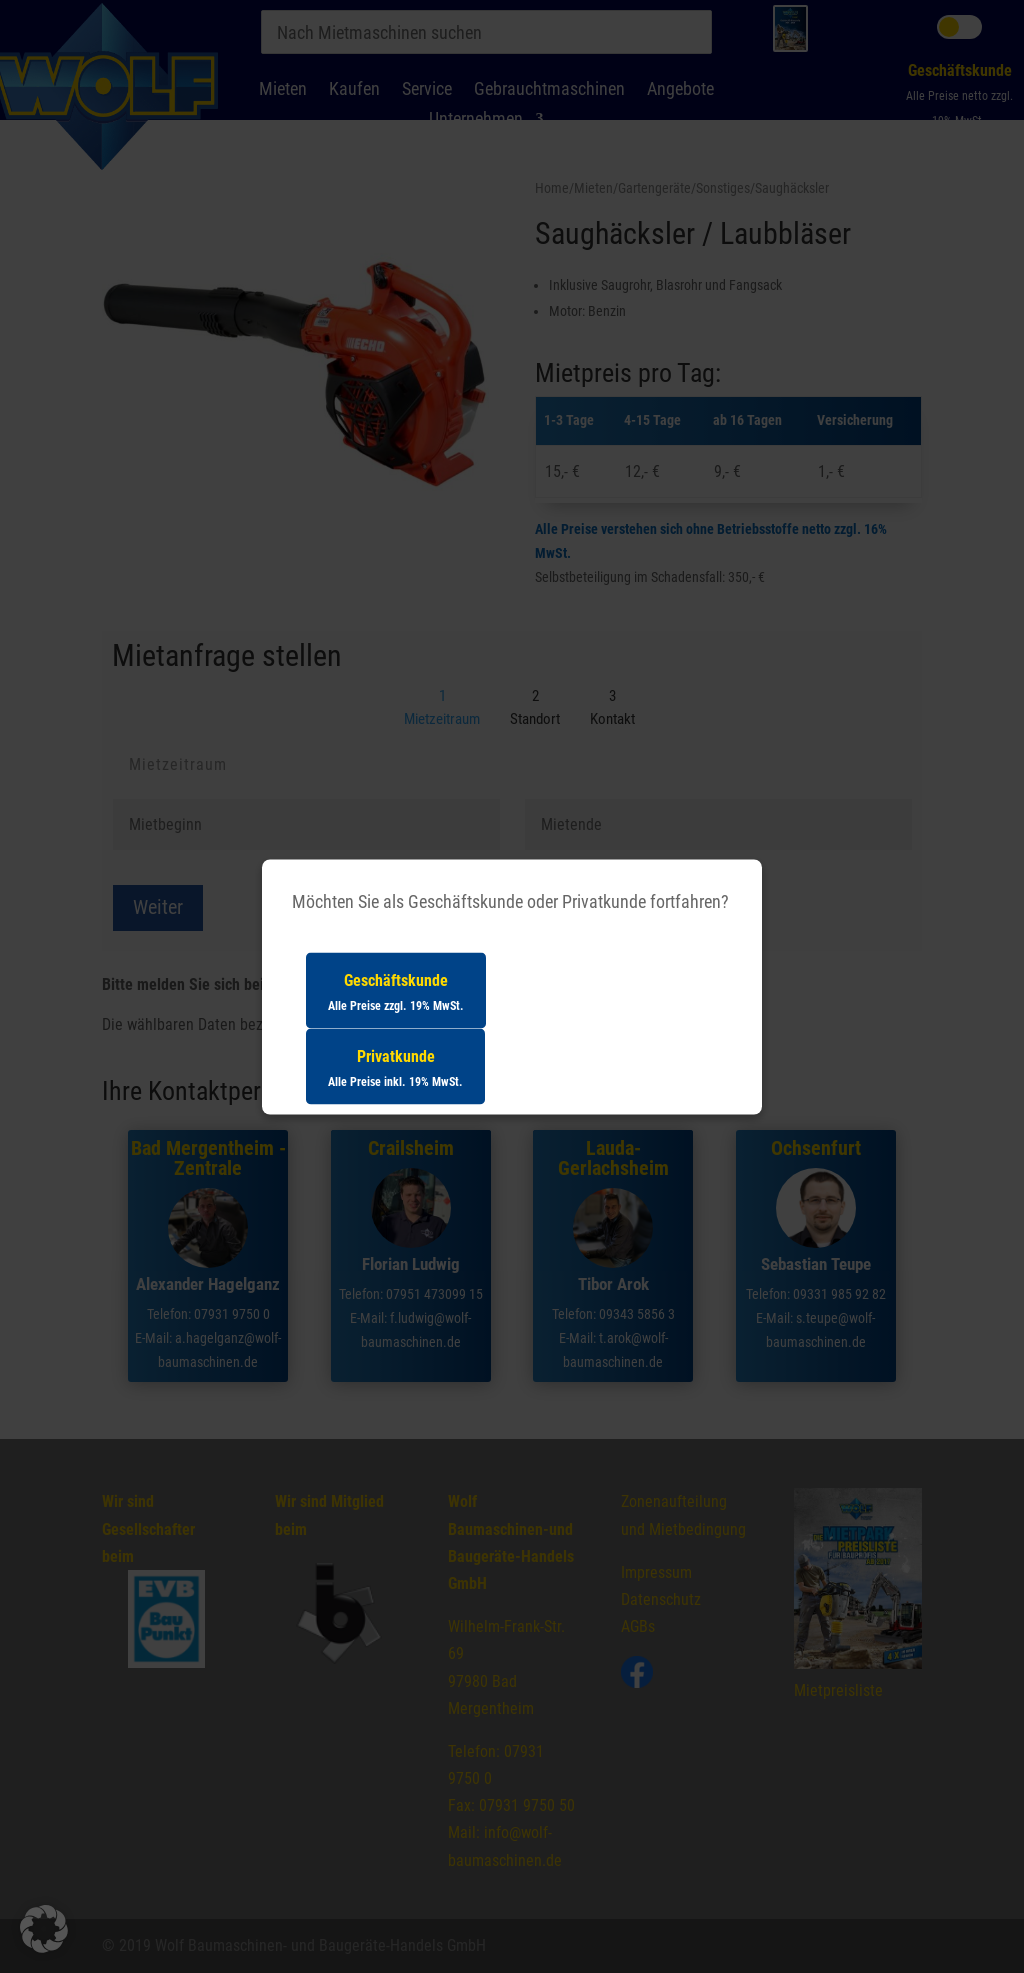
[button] (44, 1929)
